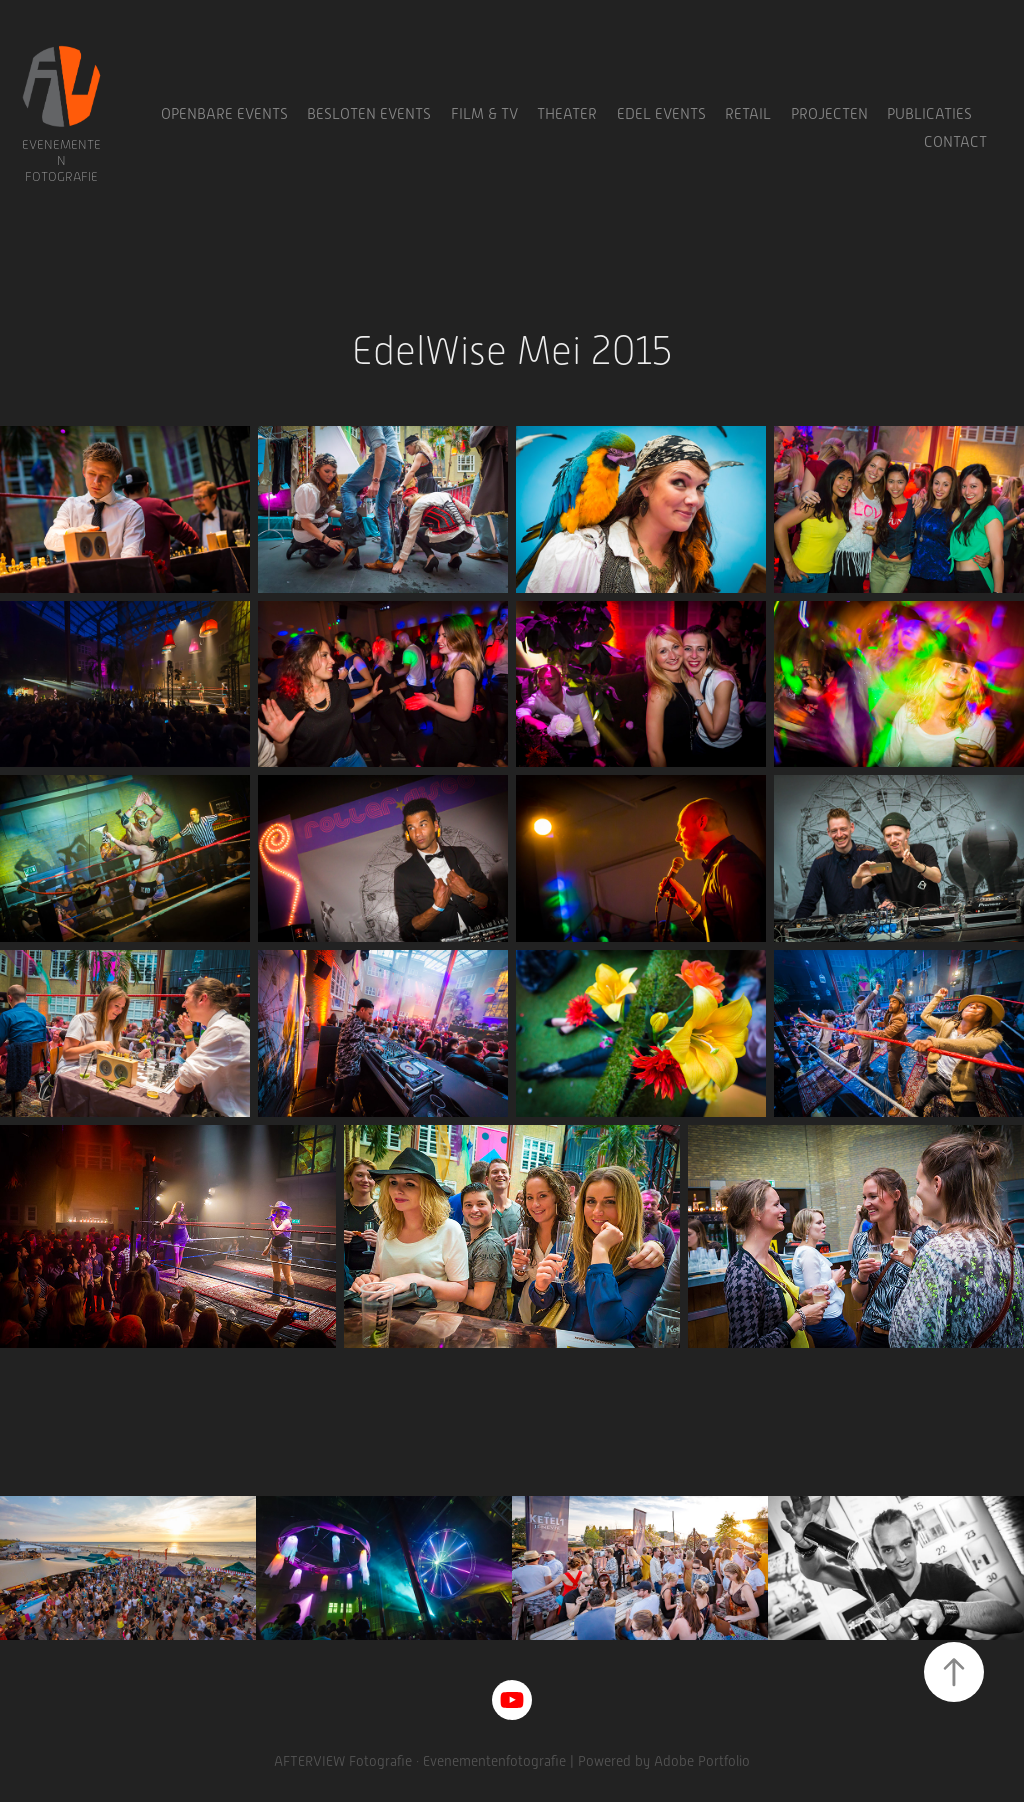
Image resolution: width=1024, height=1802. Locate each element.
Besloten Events (369, 114)
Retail (748, 114)
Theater (567, 114)
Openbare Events (224, 114)
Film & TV (484, 114)
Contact (955, 142)
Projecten (829, 114)
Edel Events (661, 114)
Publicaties (929, 114)
